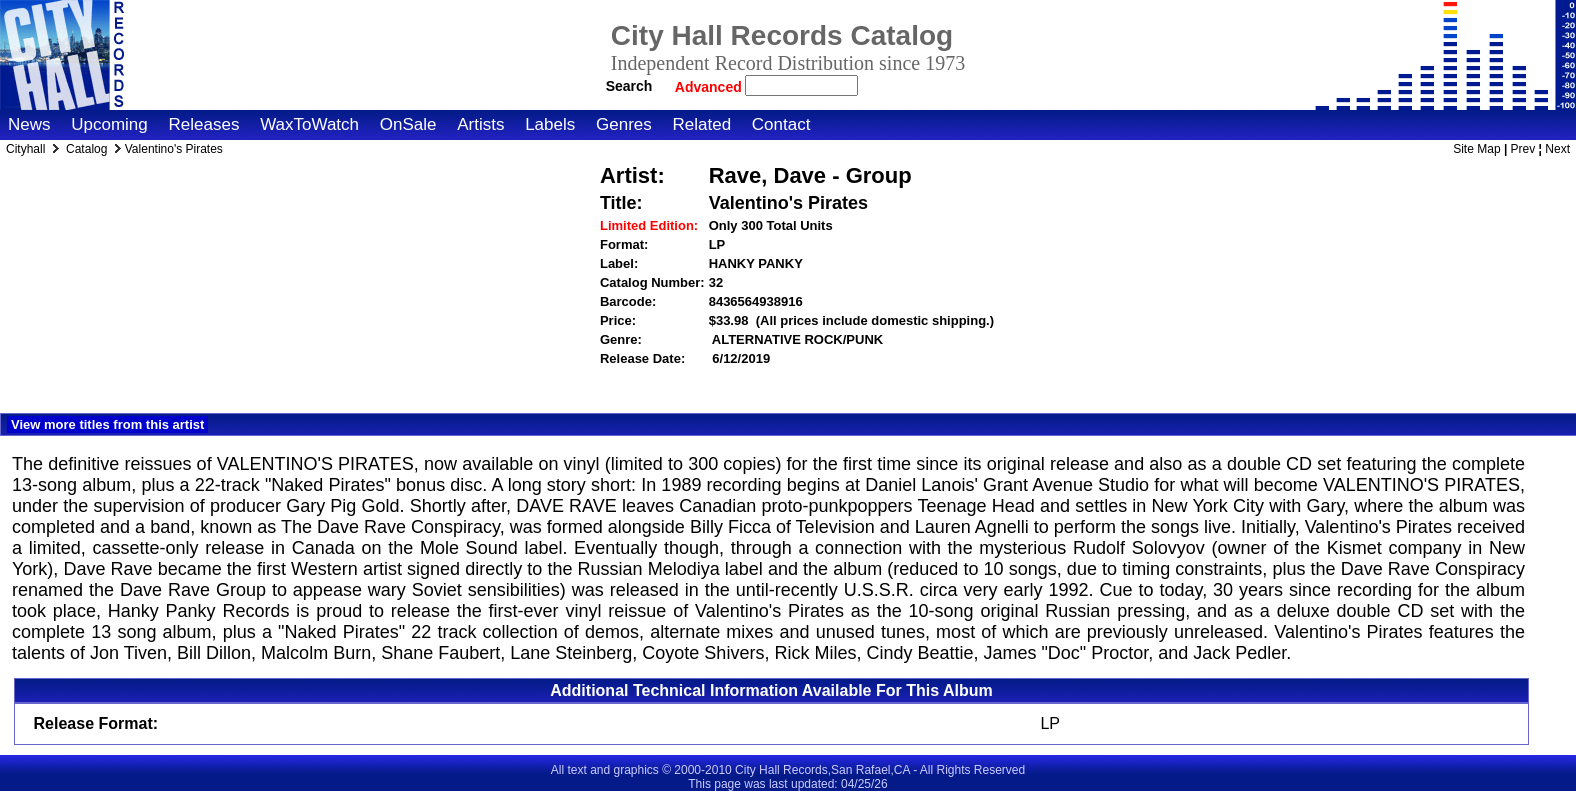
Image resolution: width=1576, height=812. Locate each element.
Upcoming (109, 124)
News (29, 124)
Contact (781, 124)
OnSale (408, 124)
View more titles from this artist (107, 424)
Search (629, 86)
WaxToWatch (309, 124)
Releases (204, 124)
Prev (1523, 149)
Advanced (710, 87)
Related (701, 124)
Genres (624, 124)
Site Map (1476, 149)
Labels (550, 124)
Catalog (86, 149)
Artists (480, 124)
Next (1557, 149)
